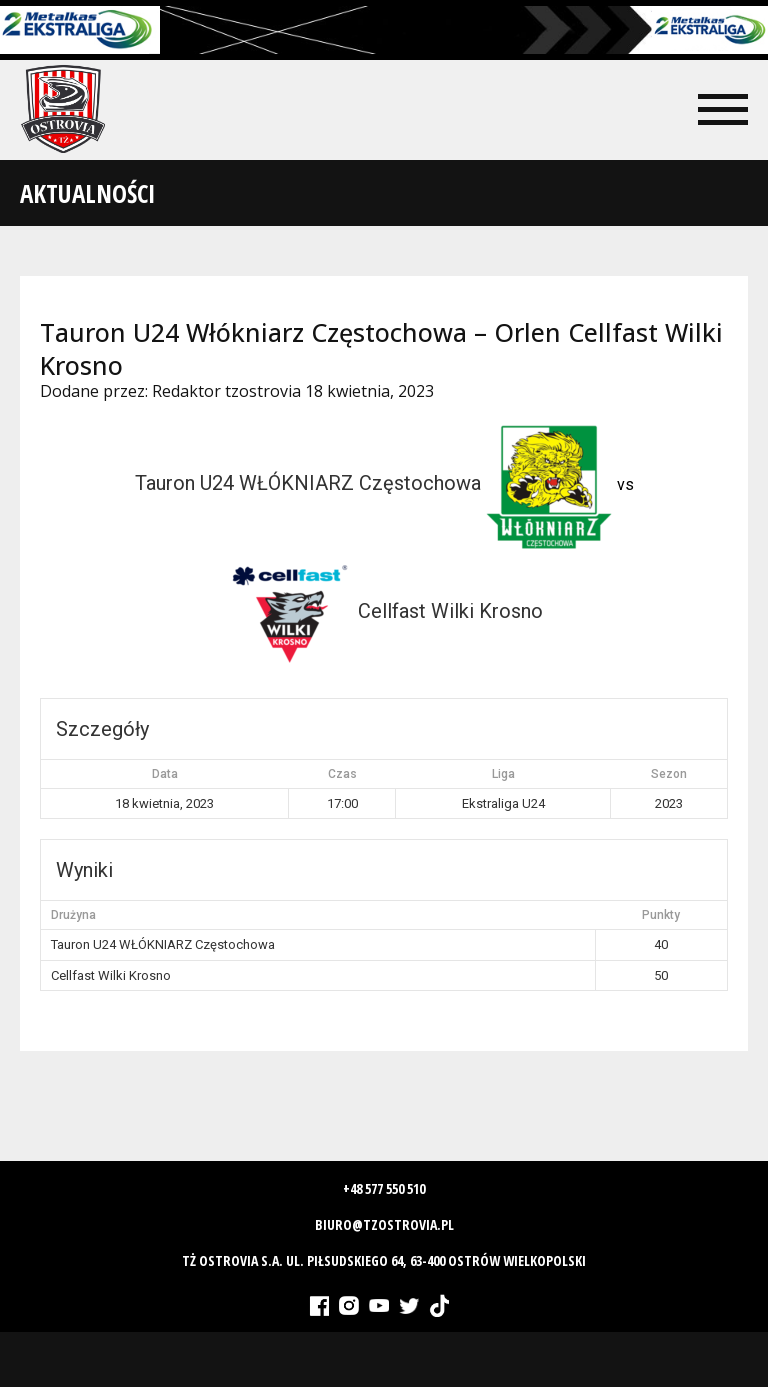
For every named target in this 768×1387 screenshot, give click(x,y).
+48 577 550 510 (384, 1188)
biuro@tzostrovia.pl (384, 1224)
